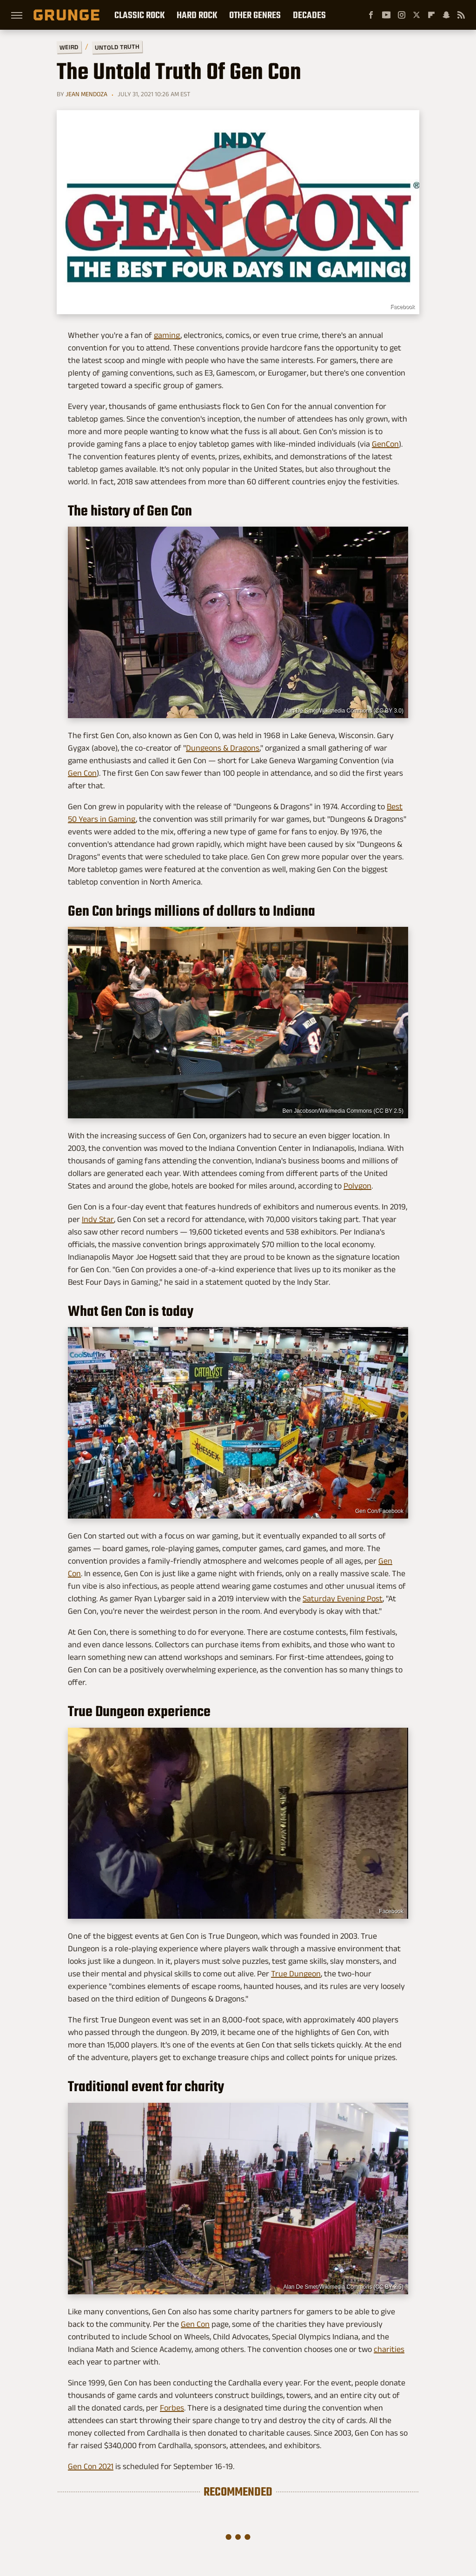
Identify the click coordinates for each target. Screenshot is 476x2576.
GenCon (385, 444)
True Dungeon (296, 1973)
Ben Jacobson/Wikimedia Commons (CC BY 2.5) (342, 1111)
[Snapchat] (446, 15)
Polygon (357, 1185)
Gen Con (82, 773)
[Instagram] (401, 15)
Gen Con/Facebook (379, 1511)
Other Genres (255, 15)
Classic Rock (139, 15)
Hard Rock (197, 15)
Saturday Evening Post (343, 1598)
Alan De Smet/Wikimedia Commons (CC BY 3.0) (343, 710)
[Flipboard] (431, 15)
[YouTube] (386, 15)
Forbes (172, 2407)
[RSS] (461, 15)
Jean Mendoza (86, 94)
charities (389, 2349)
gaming (167, 335)
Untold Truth (117, 47)
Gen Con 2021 (90, 2466)
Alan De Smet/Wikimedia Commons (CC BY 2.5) (343, 2287)
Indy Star (98, 1219)
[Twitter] (416, 15)
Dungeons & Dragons (222, 748)
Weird (69, 47)
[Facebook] (371, 15)
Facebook (402, 307)
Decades (309, 15)
